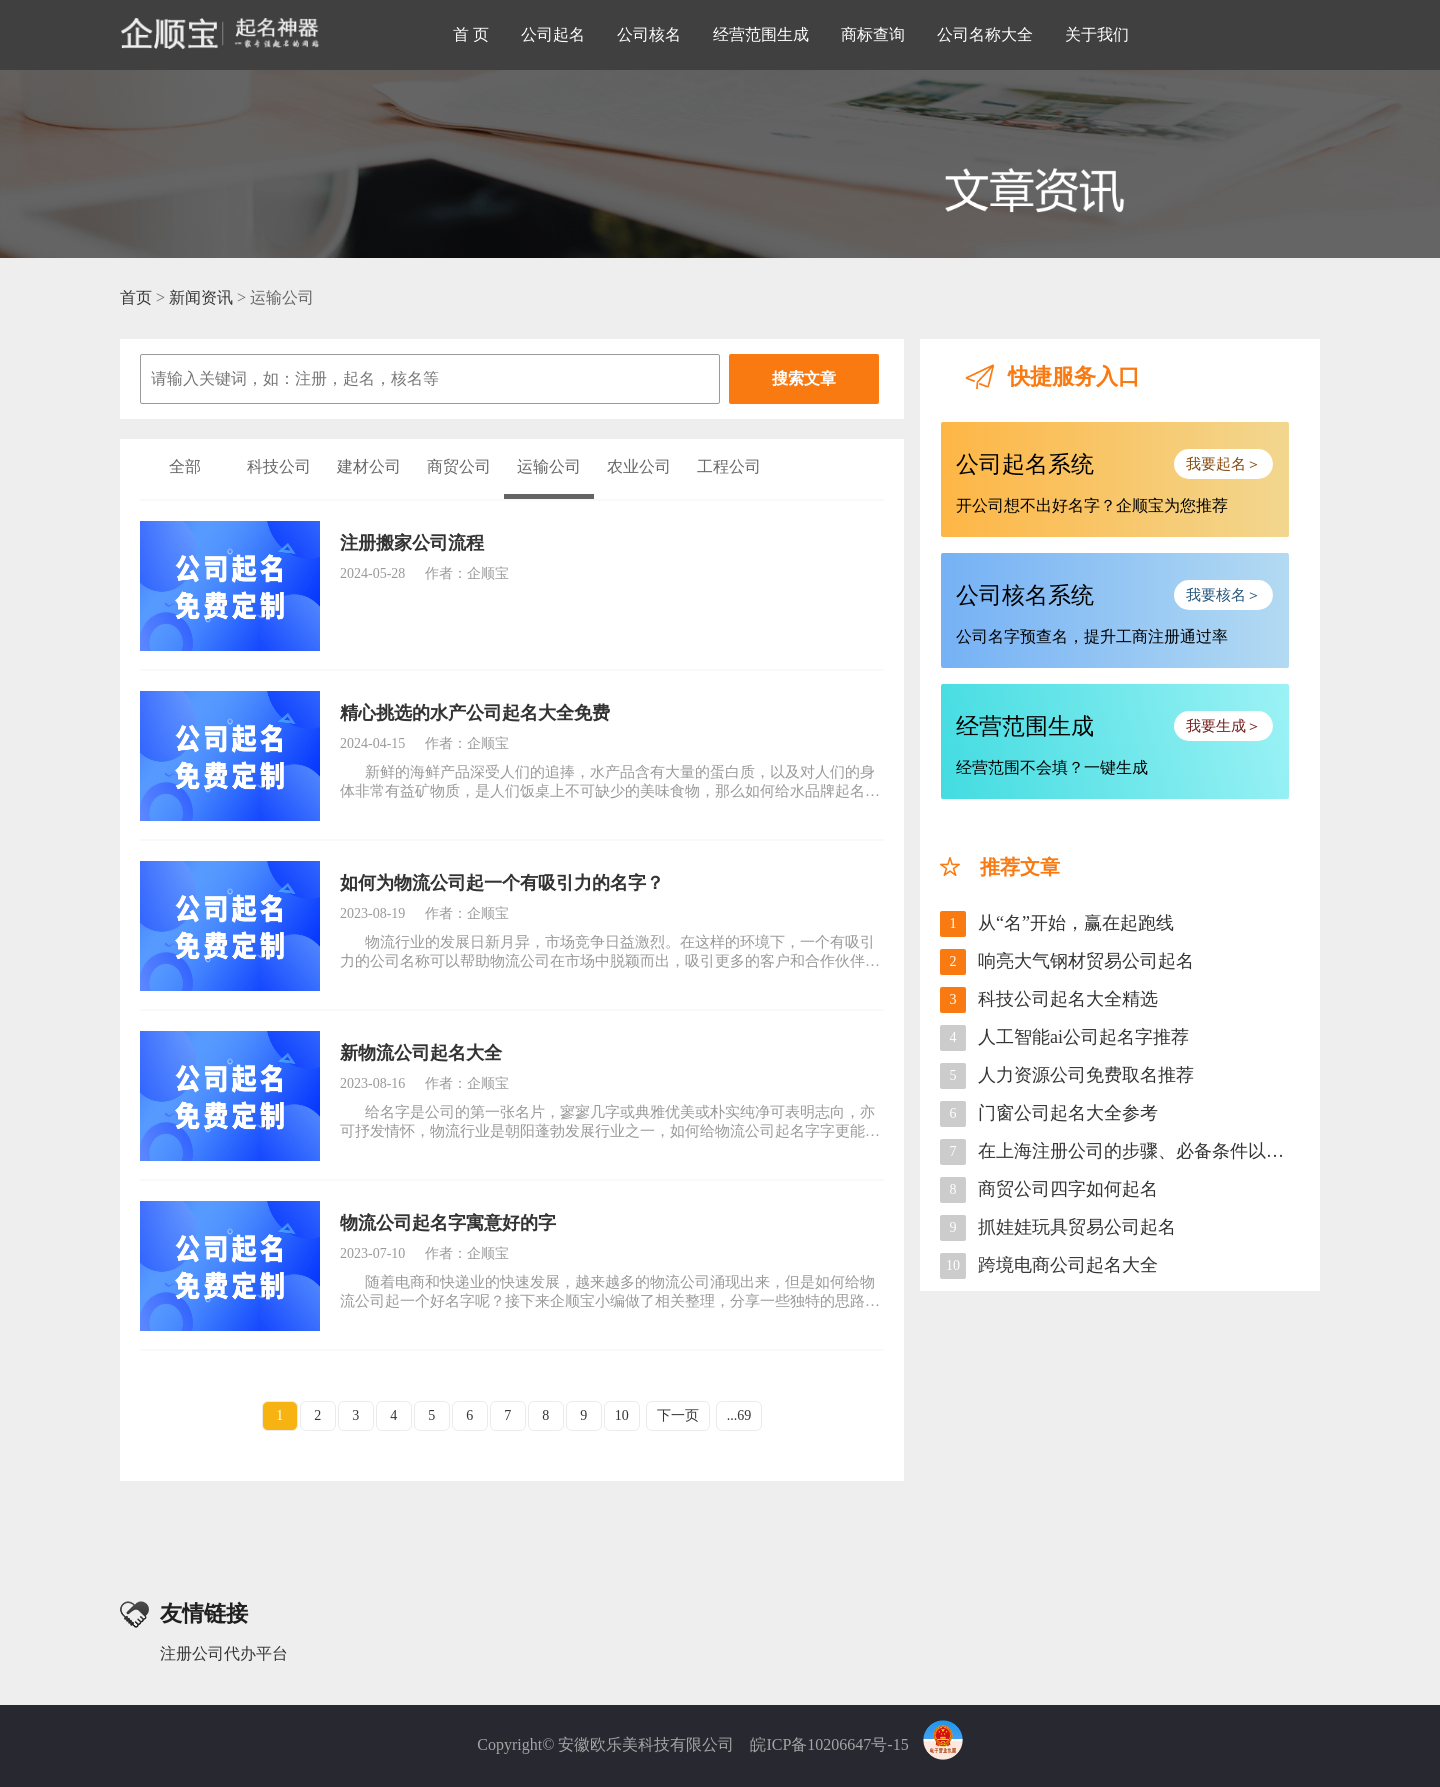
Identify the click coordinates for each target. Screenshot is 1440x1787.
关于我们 (1097, 34)
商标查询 (873, 34)
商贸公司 (459, 466)
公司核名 (649, 34)
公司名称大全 (985, 34)
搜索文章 (804, 378)
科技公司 (279, 466)
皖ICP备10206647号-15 (829, 1743)
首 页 (471, 34)
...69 (739, 1415)
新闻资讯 (201, 297)
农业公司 (639, 466)
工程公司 (729, 466)
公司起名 (553, 34)
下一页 (678, 1415)
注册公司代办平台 (224, 1653)
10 (622, 1415)
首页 (136, 297)
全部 (185, 466)
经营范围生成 (761, 34)
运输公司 (549, 466)
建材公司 (369, 466)
